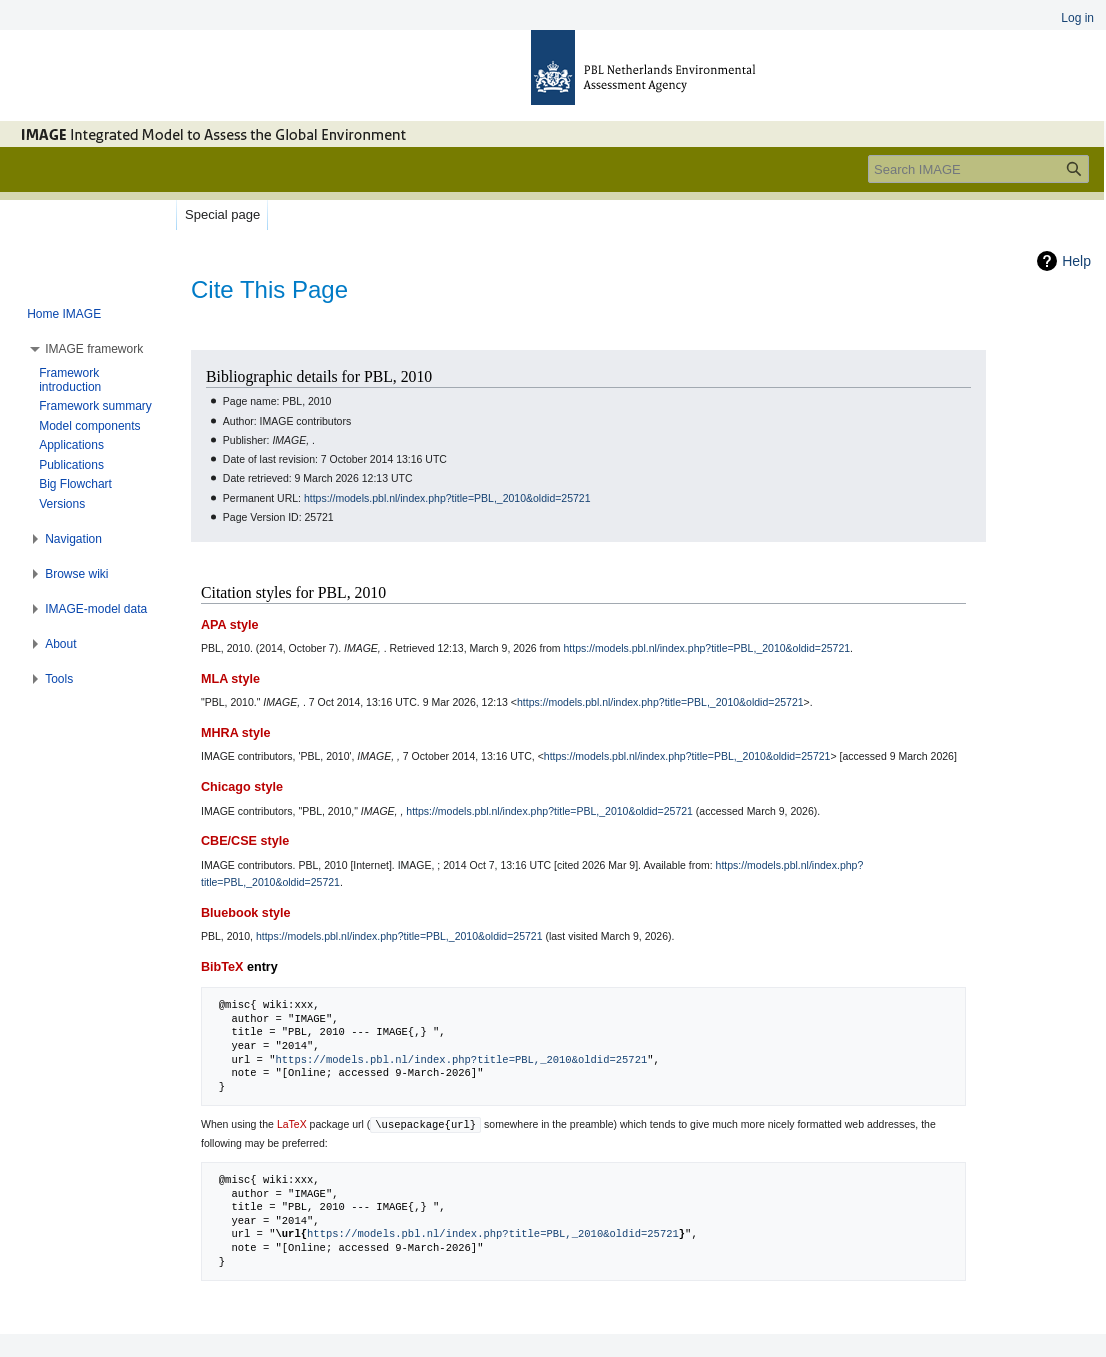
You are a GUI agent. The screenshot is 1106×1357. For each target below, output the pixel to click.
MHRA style (236, 733)
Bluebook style (246, 913)
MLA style (230, 679)
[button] (94, 349)
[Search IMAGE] (978, 169)
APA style (229, 625)
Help (1076, 261)
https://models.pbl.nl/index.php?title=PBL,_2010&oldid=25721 (447, 498)
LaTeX (292, 1124)
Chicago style (242, 787)
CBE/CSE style (245, 841)
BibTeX (222, 967)
